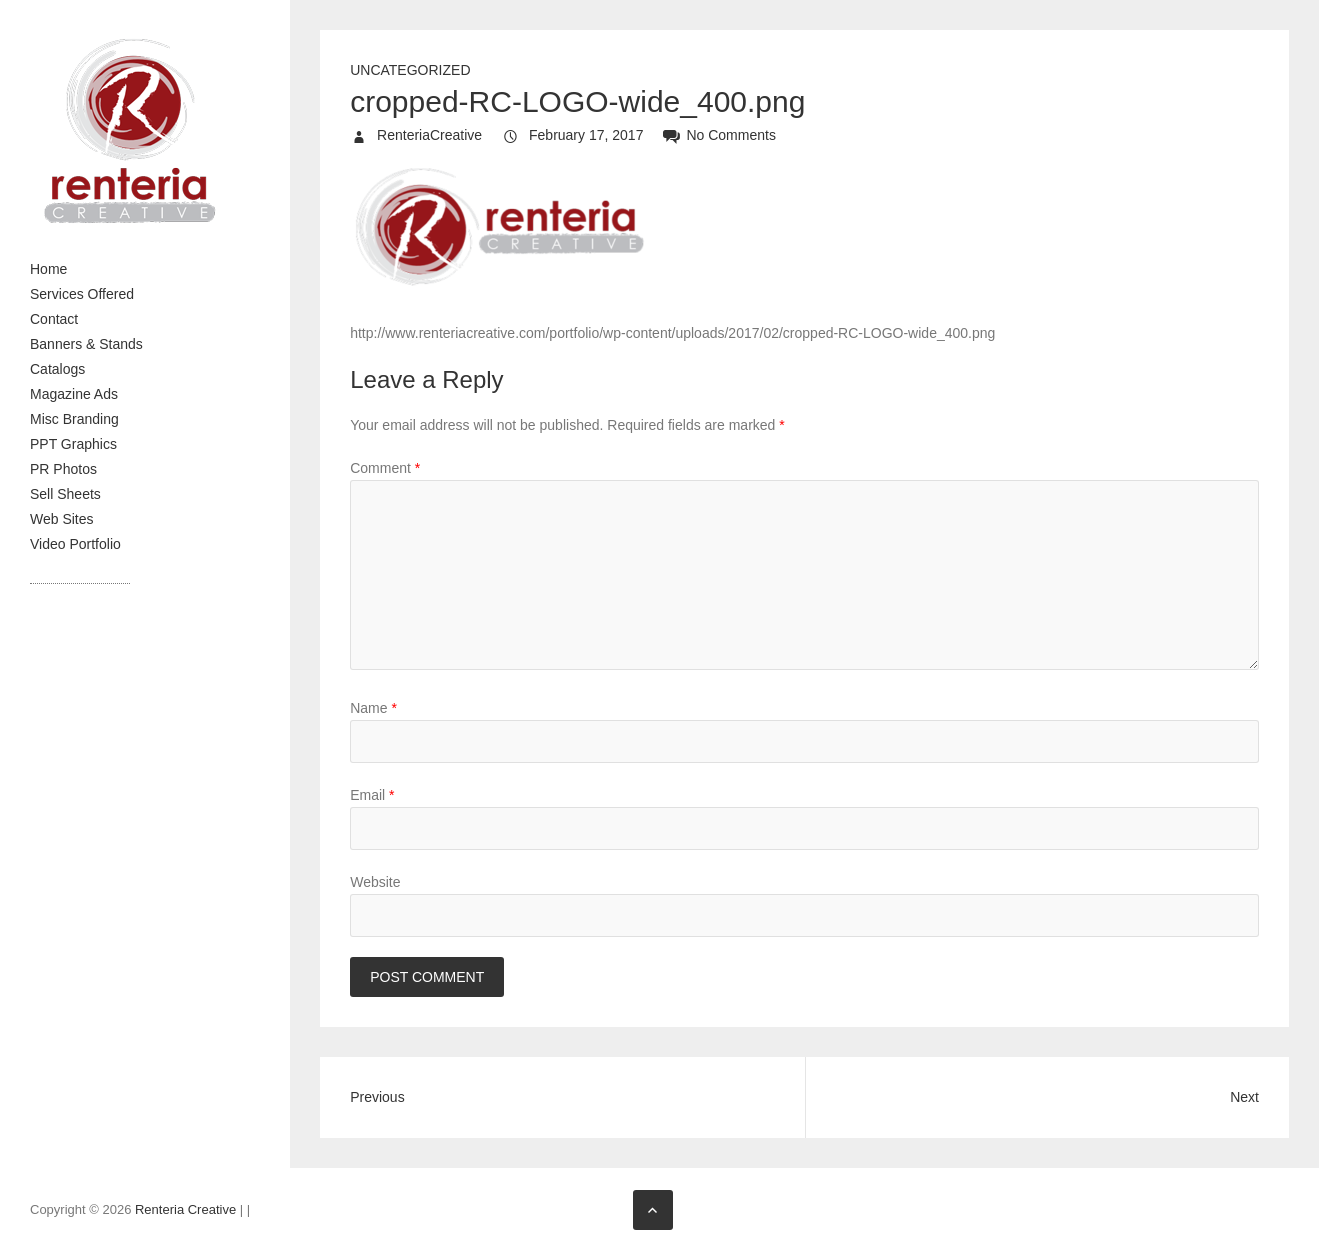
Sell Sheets (65, 494)
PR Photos (63, 469)
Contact (54, 319)
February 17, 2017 (584, 135)
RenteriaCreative (427, 135)
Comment (385, 468)
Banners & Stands (86, 344)
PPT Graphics (73, 444)
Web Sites (62, 519)
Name (373, 708)
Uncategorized (410, 70)
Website (375, 882)
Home (48, 269)
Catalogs (57, 369)
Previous (377, 1097)
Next (1244, 1097)
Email (372, 795)
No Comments (730, 135)
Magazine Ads (74, 394)
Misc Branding (74, 419)
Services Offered (82, 294)
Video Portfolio (75, 544)
